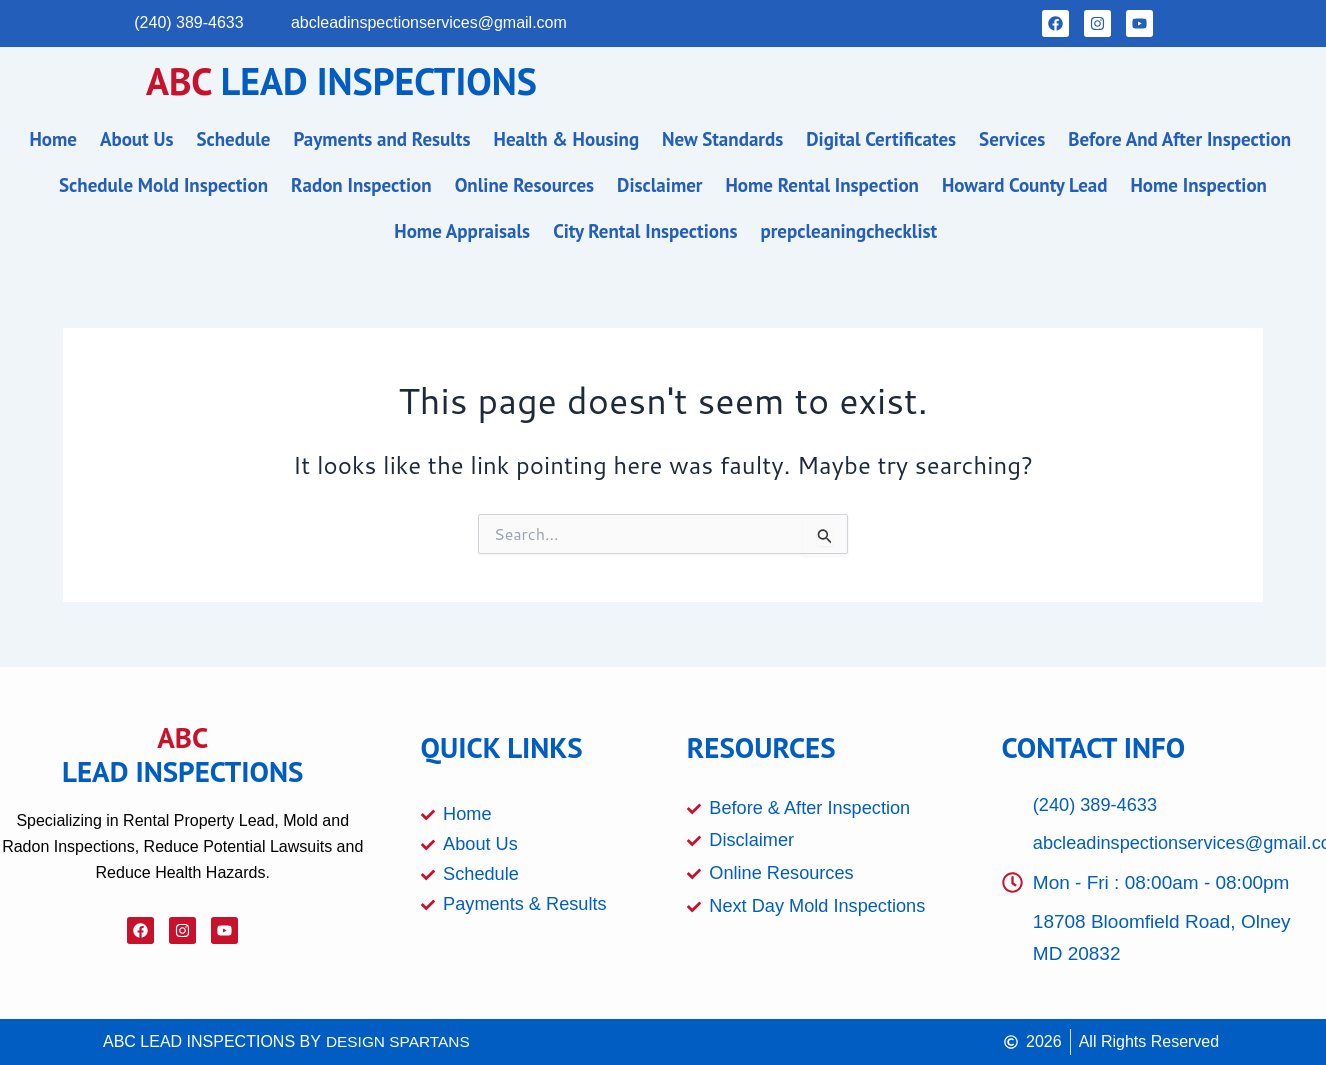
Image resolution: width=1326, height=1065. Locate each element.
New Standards (722, 139)
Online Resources (524, 185)
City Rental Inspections (645, 231)
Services (1012, 139)
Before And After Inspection (1179, 139)
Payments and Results (381, 139)
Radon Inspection (361, 185)
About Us (136, 139)
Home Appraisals (462, 231)
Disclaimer (659, 185)
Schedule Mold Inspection (163, 185)
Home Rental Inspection (822, 185)
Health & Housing (567, 139)
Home (53, 139)
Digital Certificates (881, 139)
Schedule (233, 139)
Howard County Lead (1025, 185)
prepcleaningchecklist (848, 231)
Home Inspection (1198, 185)
